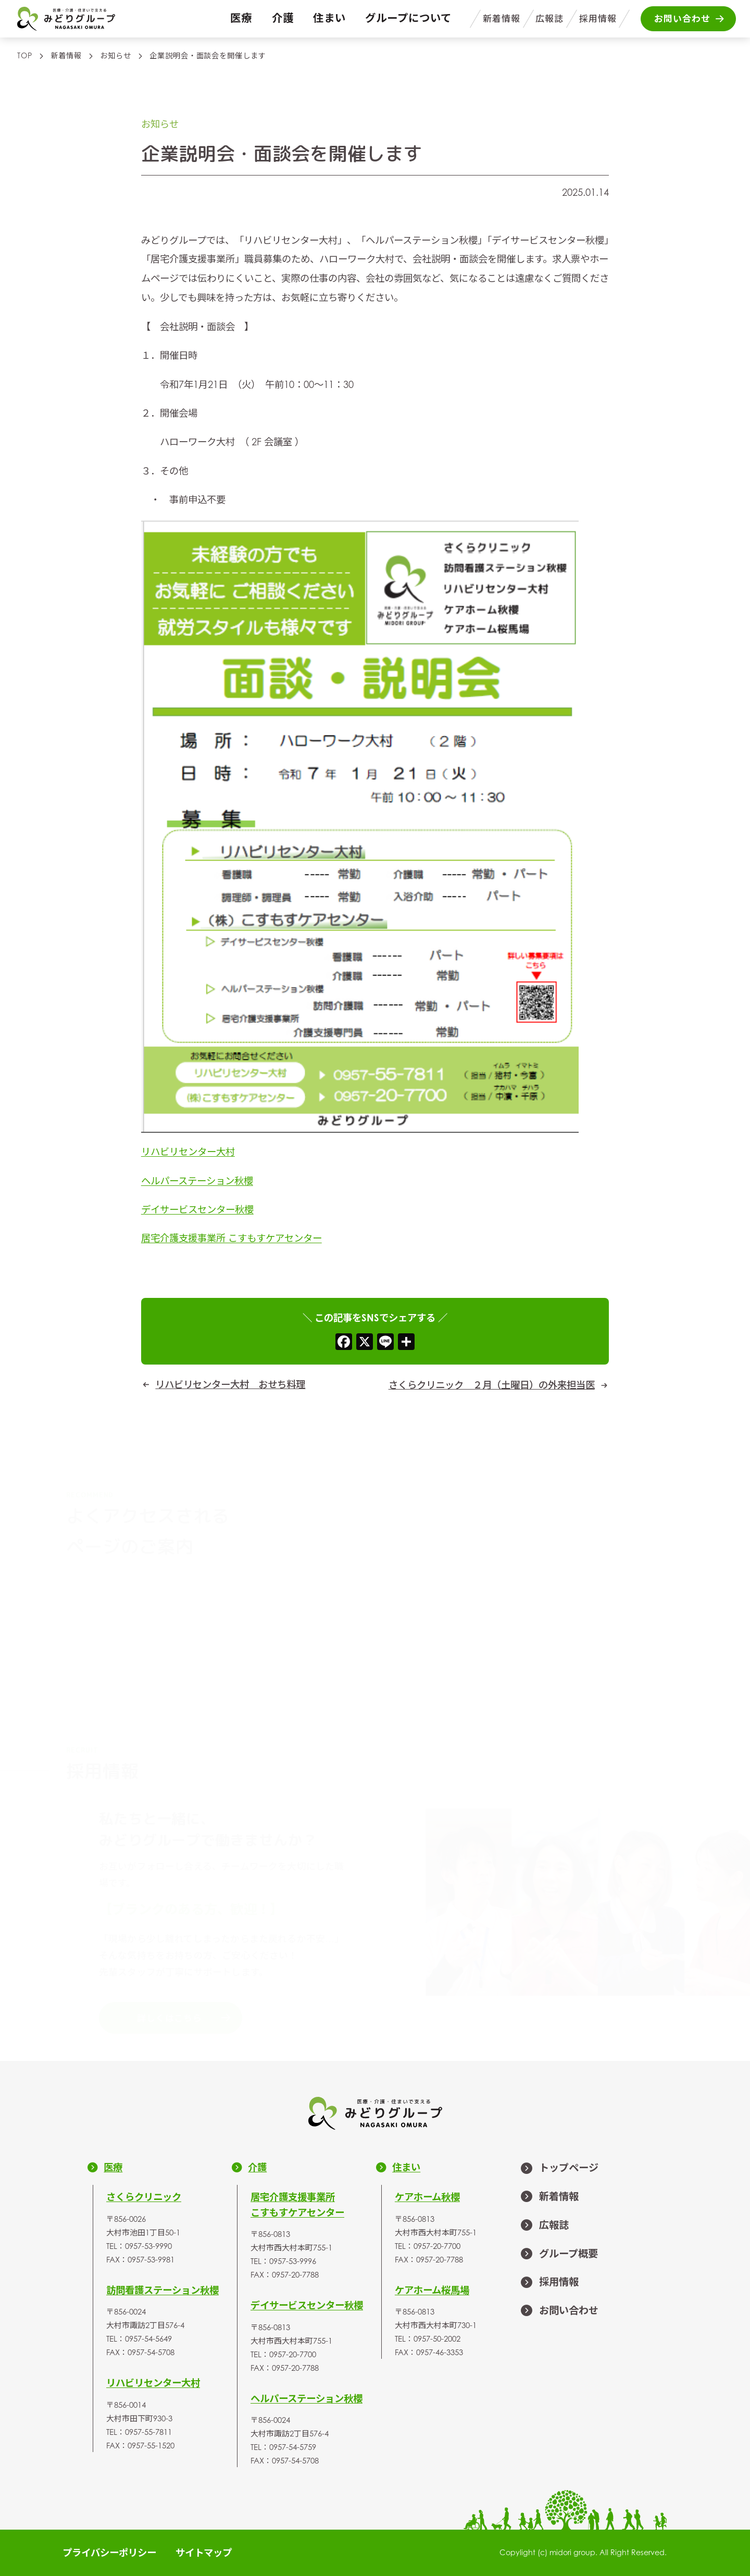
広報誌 (549, 19)
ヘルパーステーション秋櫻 (197, 1180)
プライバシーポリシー (109, 2552)
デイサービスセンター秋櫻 (197, 1209)
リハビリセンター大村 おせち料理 (230, 1384)
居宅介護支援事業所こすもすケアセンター (297, 2204)
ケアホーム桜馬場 (432, 2290)
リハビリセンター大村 (188, 1151)
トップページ (558, 2168)
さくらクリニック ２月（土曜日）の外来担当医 (492, 1385)
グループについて (408, 17)
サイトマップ (204, 2552)
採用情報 (598, 19)
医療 (241, 17)
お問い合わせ (558, 2311)
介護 (283, 17)
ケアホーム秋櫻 (427, 2197)
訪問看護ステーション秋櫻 (162, 2290)
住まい (329, 17)
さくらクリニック (143, 2197)
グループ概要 (558, 2254)
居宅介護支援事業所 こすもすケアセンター (231, 1238)
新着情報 (501, 19)
